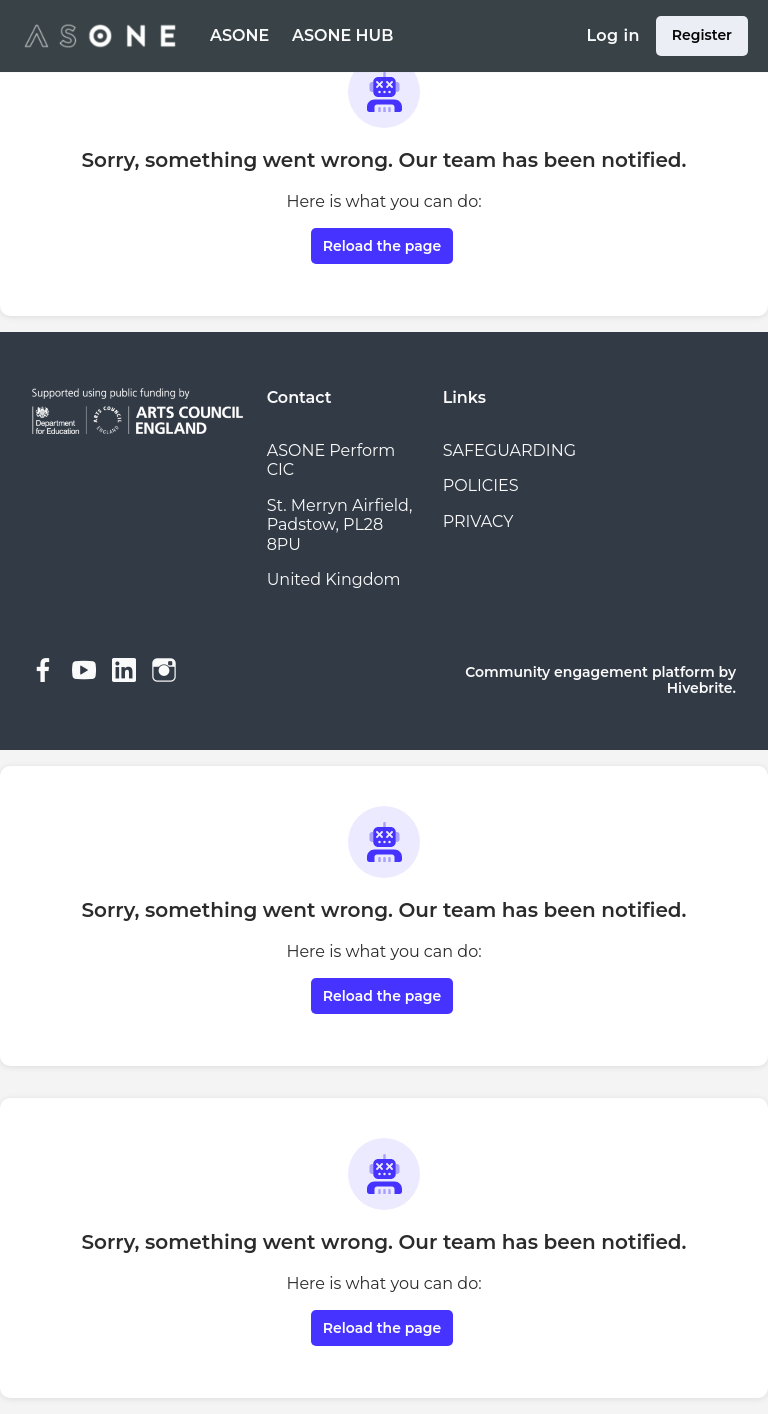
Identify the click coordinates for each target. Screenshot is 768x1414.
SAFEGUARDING (509, 450)
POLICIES (481, 485)
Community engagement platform (589, 672)
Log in (612, 35)
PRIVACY (478, 521)
